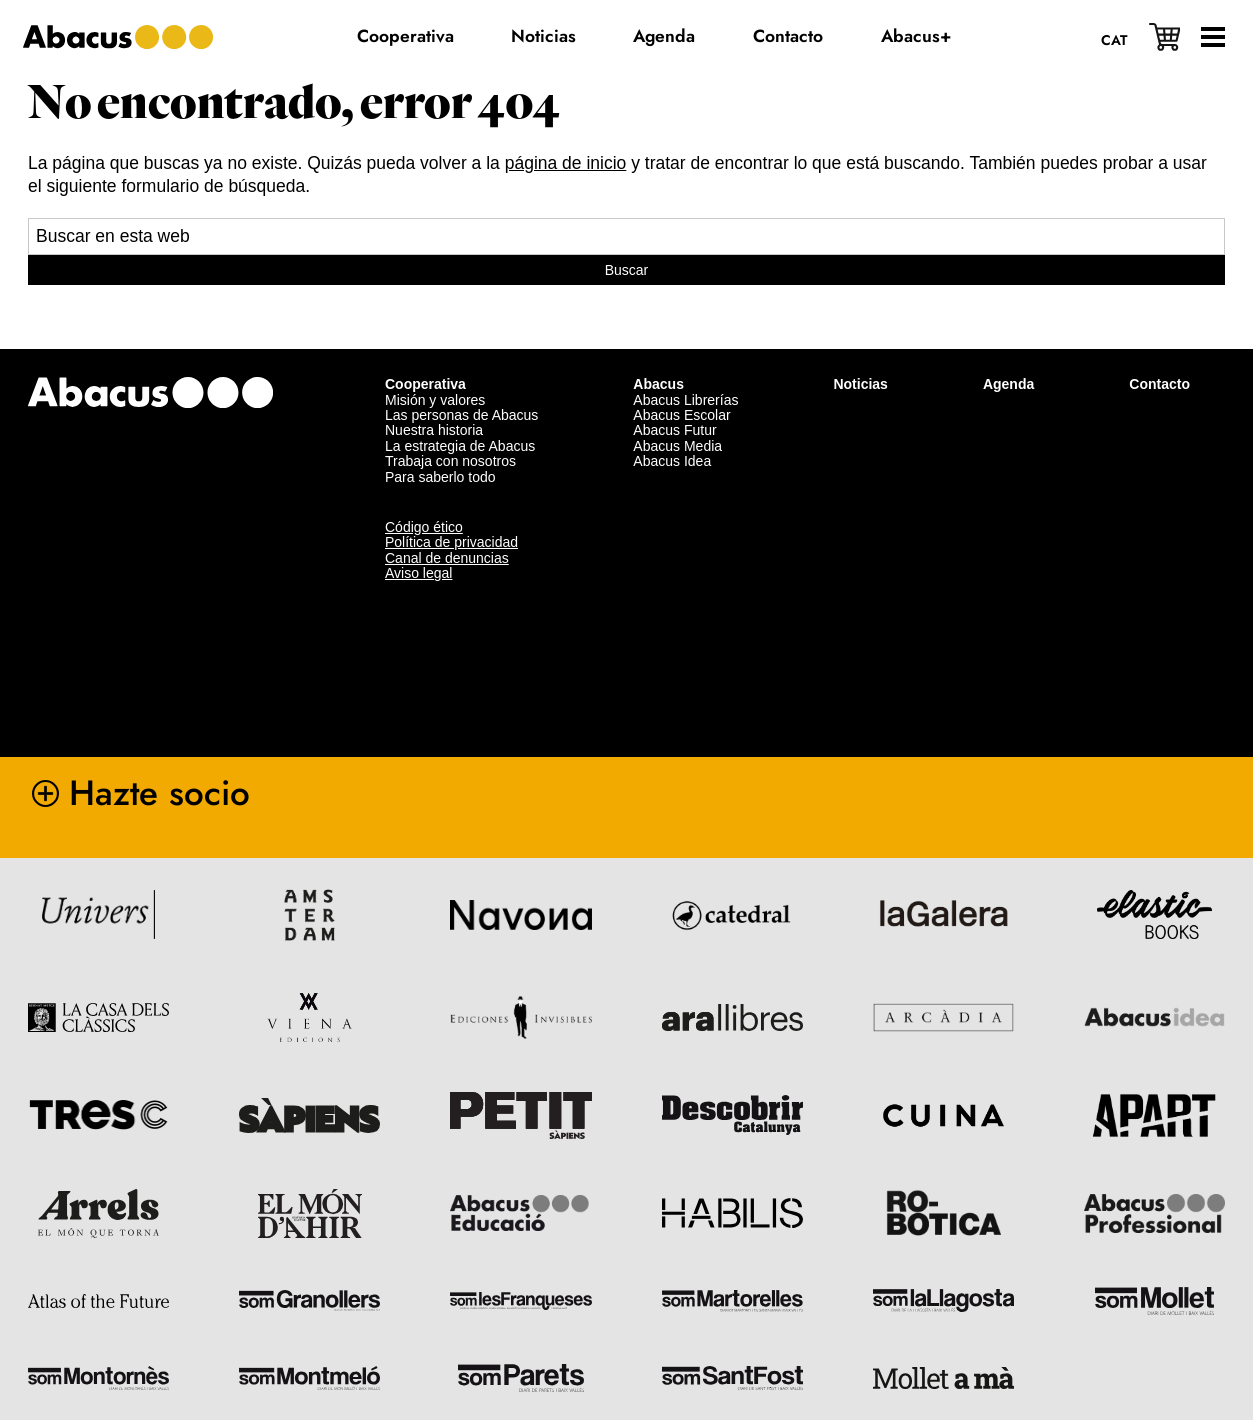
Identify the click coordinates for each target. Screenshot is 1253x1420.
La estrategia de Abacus (460, 443)
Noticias (860, 381)
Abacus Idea (672, 458)
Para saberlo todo (440, 474)
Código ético (424, 524)
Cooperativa (425, 381)
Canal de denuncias (447, 555)
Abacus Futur (674, 427)
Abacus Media (677, 443)
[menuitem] (1114, 39)
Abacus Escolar (681, 412)
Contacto (1159, 381)
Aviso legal (418, 570)
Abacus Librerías (685, 397)
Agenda (1008, 381)
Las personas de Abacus (461, 412)
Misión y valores (435, 397)
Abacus (658, 381)
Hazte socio (159, 790)
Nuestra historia (434, 427)
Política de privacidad (451, 539)
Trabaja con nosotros (450, 458)
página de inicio (566, 163)
